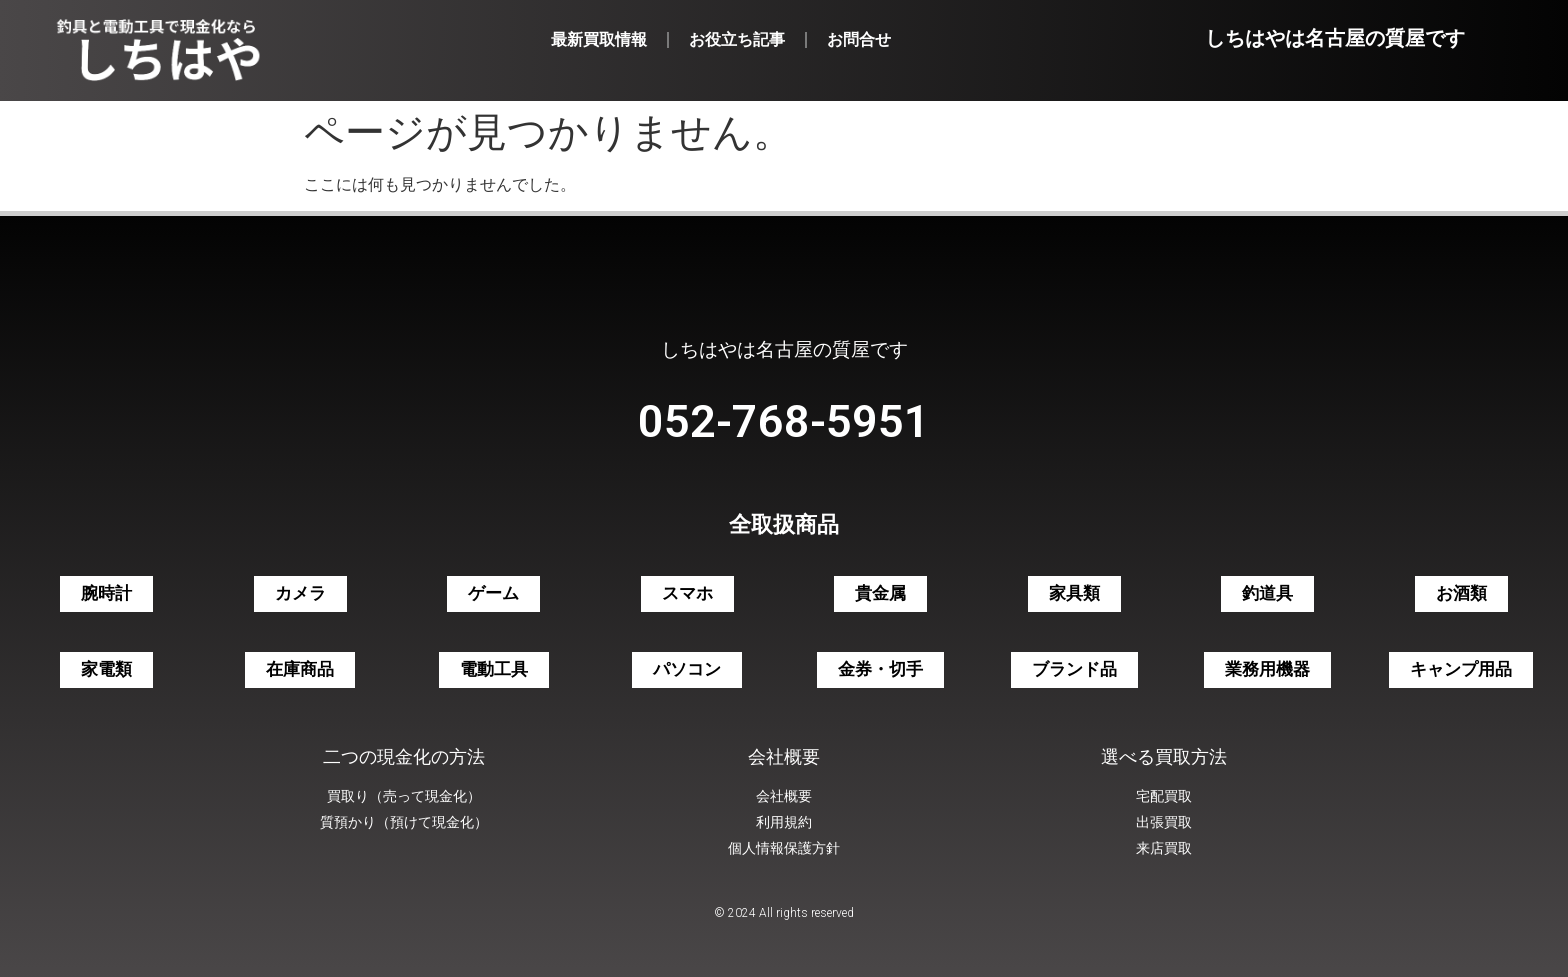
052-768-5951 (784, 421)
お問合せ (859, 39)
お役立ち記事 (737, 39)
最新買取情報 (599, 39)
